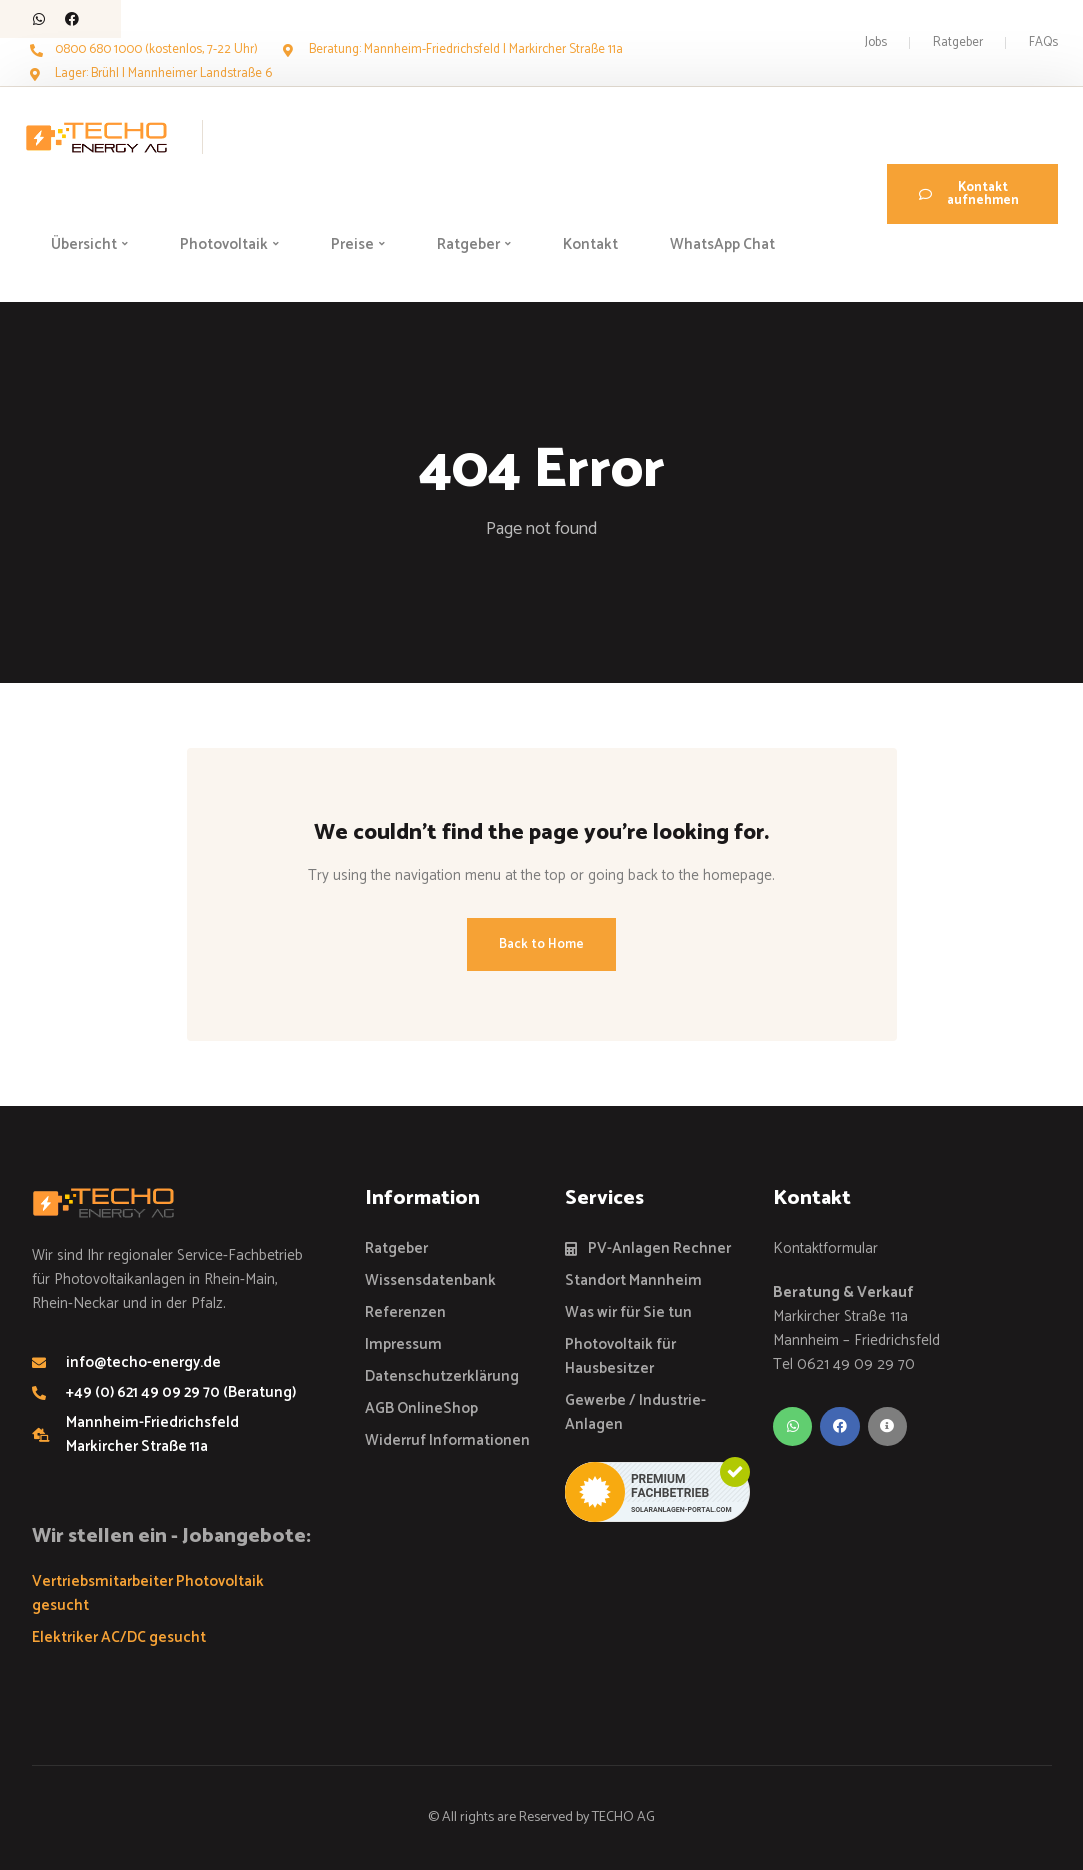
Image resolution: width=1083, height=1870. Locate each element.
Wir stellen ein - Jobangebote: (171, 1536)
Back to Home (541, 944)
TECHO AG (623, 1817)
